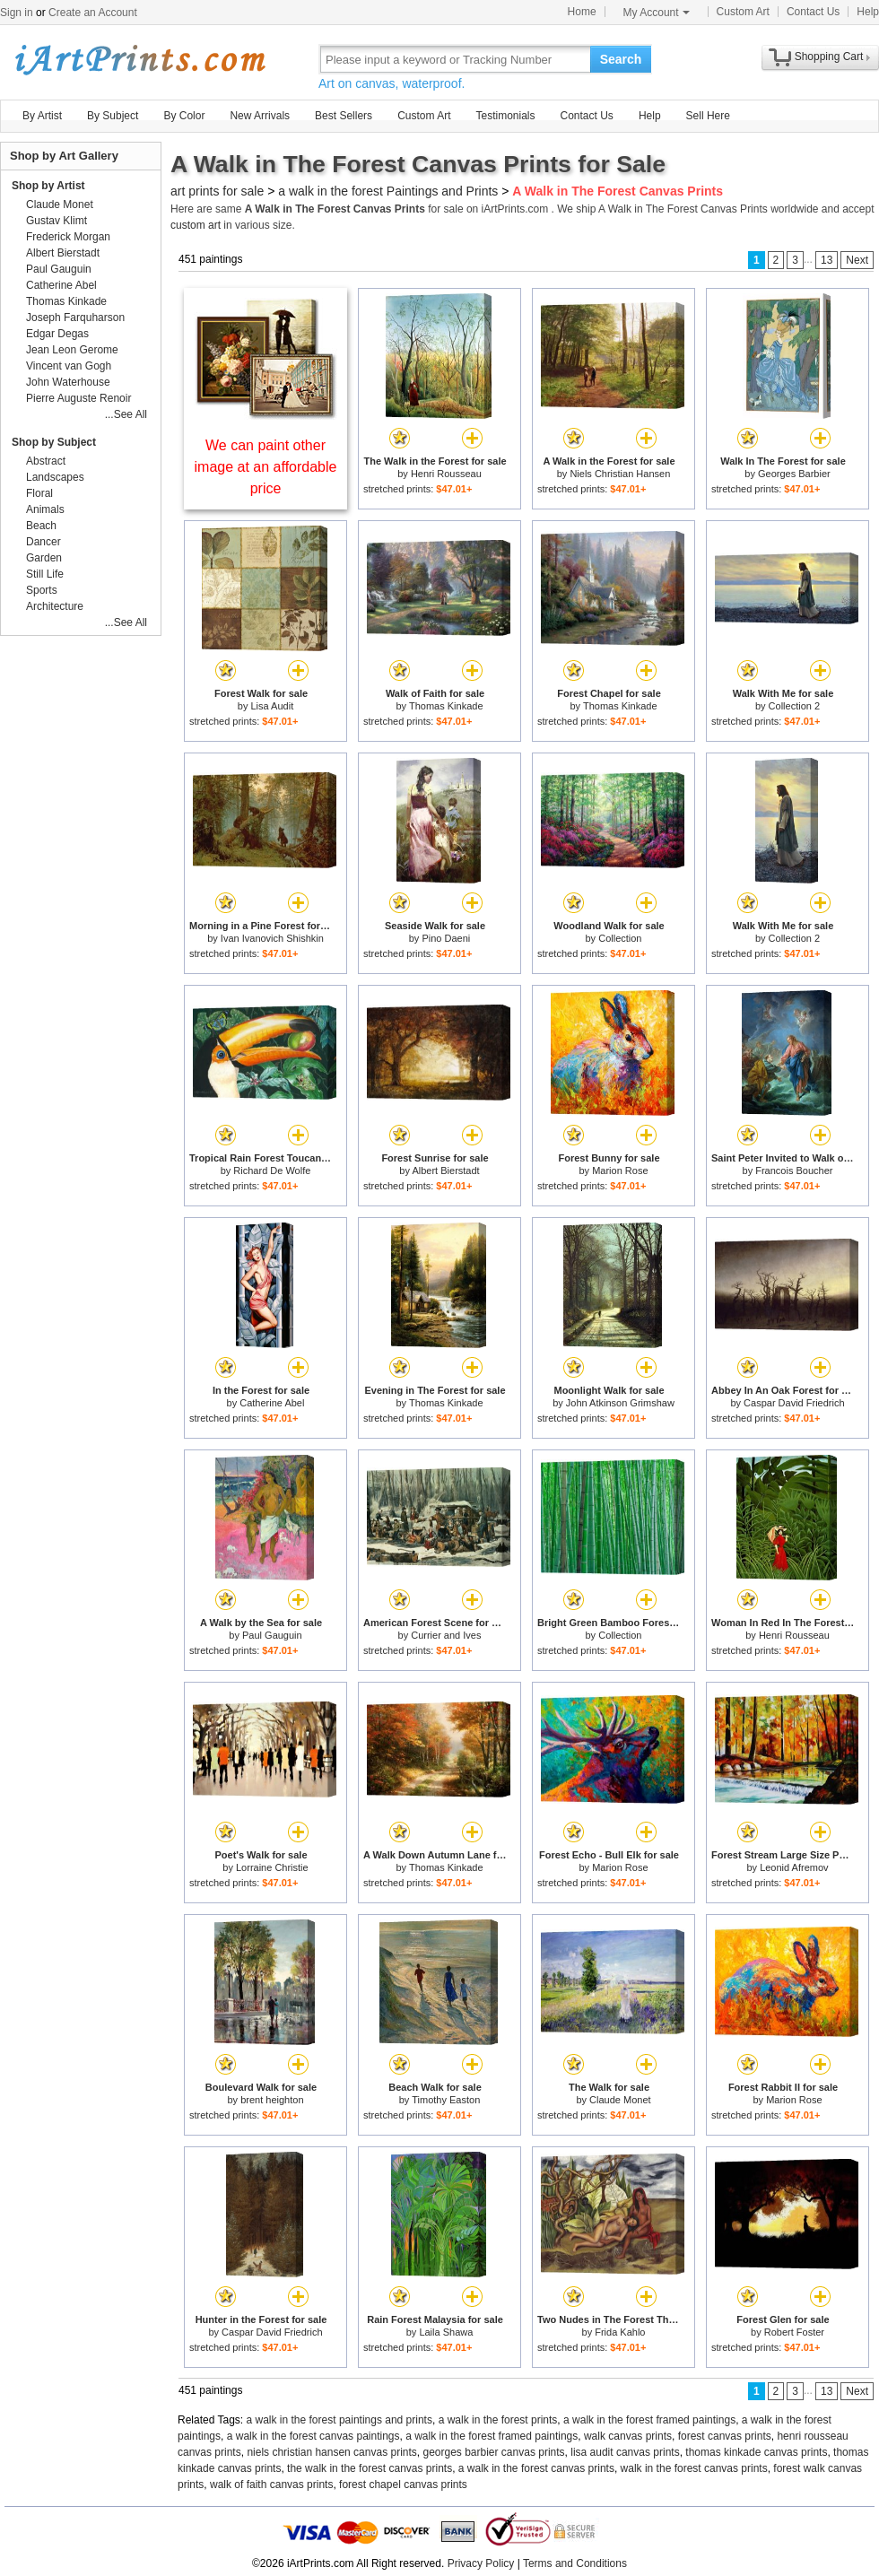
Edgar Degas (57, 333)
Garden (44, 558)
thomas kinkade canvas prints (756, 2452)
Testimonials (505, 115)
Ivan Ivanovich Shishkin (272, 938)
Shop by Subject (54, 442)
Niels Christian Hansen (620, 473)
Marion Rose (620, 1170)
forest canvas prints (724, 2436)
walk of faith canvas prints (271, 2484)
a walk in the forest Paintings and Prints (388, 191)
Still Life (45, 574)
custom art (195, 225)
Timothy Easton (446, 2099)
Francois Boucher (793, 1170)
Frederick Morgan (68, 237)
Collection (619, 938)
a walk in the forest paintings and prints (339, 2420)
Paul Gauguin (272, 1635)
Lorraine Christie (272, 1867)
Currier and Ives (446, 1635)
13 (826, 260)
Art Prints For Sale (139, 59)
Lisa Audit (271, 706)
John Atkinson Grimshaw (620, 1402)
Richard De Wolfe (271, 1170)
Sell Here (708, 115)
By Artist (42, 115)
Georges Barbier (794, 473)
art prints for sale (217, 191)
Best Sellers (343, 115)
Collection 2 (794, 706)
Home (582, 11)
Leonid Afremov (794, 1867)
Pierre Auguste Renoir (78, 398)
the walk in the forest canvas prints (369, 2468)
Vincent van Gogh (68, 366)
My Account (656, 12)
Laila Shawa (446, 2332)
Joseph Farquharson (75, 317)
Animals (45, 509)
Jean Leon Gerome (72, 350)
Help (868, 11)
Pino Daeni (446, 938)
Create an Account (92, 12)
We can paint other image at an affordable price (266, 467)
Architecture (54, 606)
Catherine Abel (271, 1402)
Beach (41, 525)
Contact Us (813, 11)
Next (857, 260)
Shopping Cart (829, 56)
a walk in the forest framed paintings (649, 2420)
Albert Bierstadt (445, 1170)
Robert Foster (794, 2332)
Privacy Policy (481, 2563)
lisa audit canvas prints (624, 2452)
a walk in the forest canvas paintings (313, 2436)
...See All (126, 414)
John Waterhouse (68, 382)
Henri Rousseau (446, 473)
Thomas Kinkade (446, 706)
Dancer (43, 541)
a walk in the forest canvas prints (536, 2468)
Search (621, 59)
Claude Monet (620, 2099)
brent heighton (271, 2099)
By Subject (112, 115)
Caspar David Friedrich (794, 1402)
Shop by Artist (48, 185)
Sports (41, 590)
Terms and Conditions (575, 2563)
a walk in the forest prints (498, 2420)
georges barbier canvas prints (493, 2452)
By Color (184, 115)
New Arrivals (260, 115)
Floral (39, 493)
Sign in (16, 12)
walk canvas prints (628, 2436)
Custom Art (743, 11)
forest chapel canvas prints (403, 2484)
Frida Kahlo (620, 2332)
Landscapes (55, 477)
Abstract (45, 461)
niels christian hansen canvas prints (331, 2452)
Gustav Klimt (56, 220)
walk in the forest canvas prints (694, 2468)
